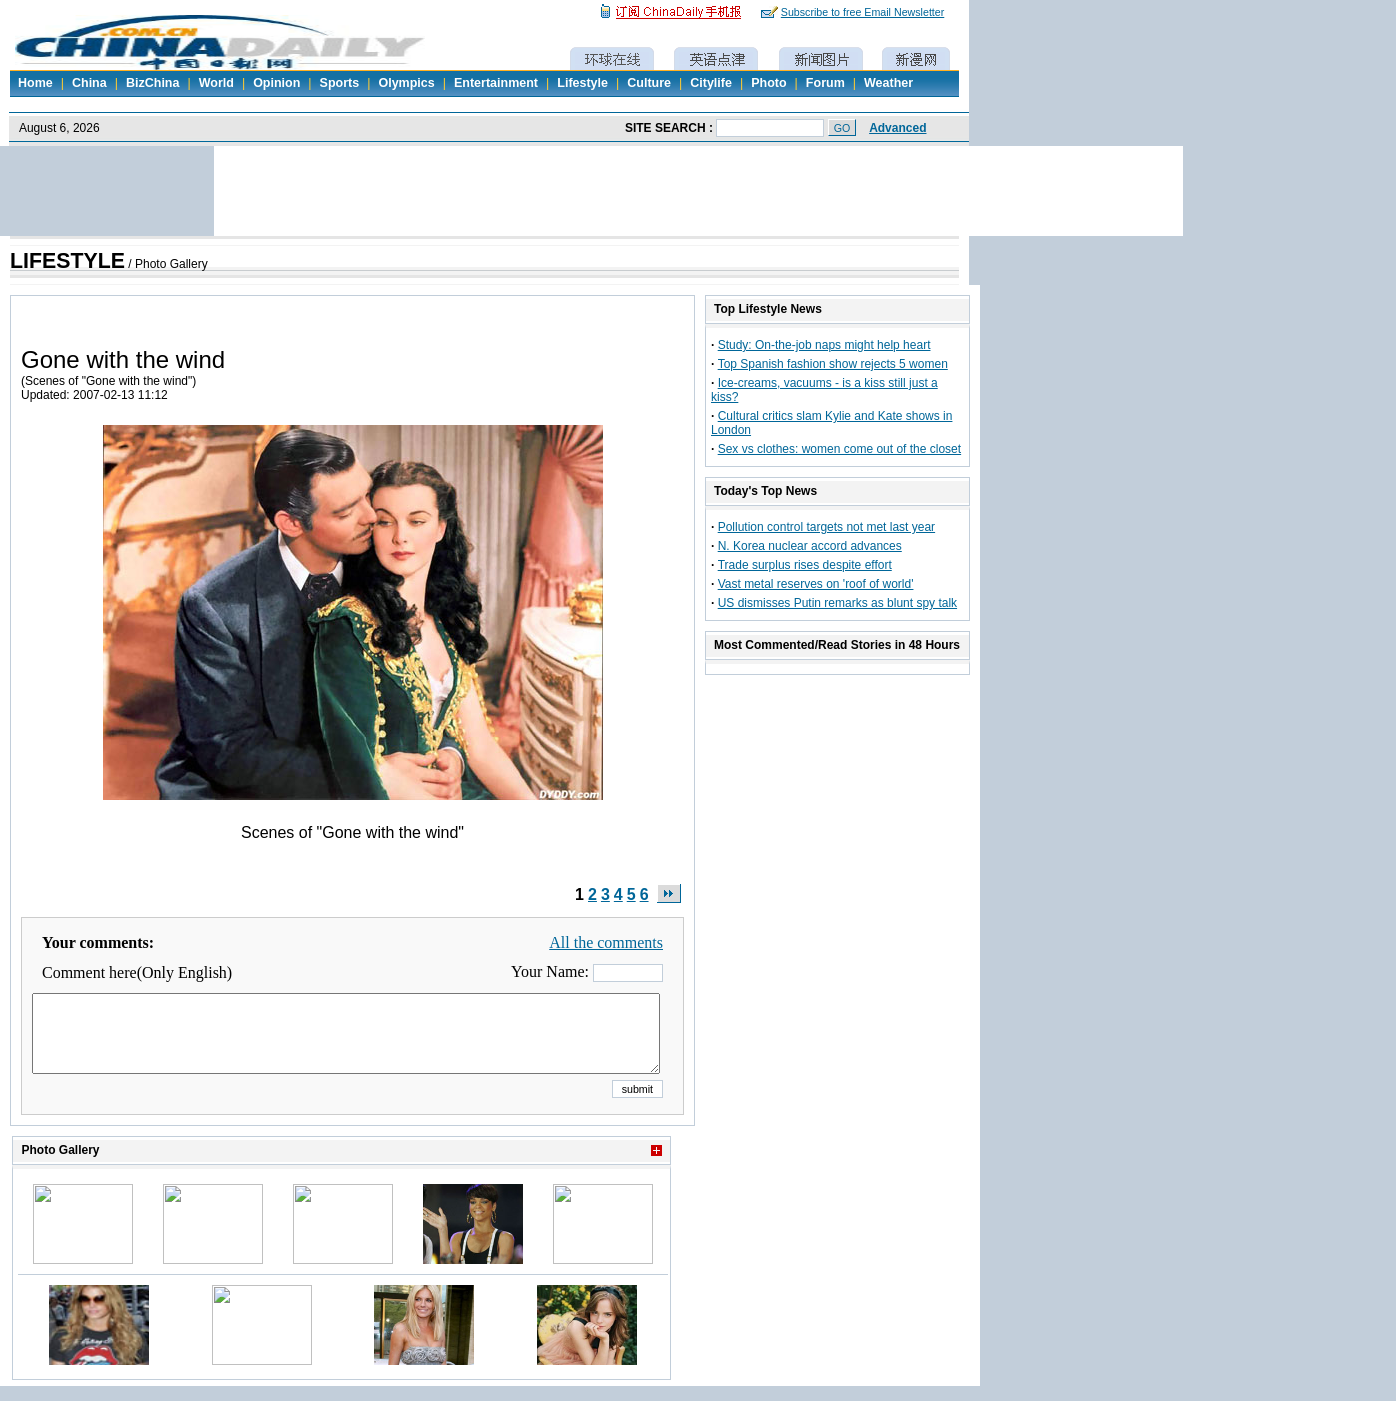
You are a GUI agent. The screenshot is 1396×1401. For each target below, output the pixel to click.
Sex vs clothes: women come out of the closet (839, 449)
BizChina (152, 83)
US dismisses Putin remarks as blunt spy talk (837, 603)
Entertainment (496, 83)
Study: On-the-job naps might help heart (824, 345)
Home (35, 83)
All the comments (606, 942)
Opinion (276, 83)
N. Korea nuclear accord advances (810, 546)
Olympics (406, 83)
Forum (825, 83)
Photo (768, 83)
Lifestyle (582, 83)
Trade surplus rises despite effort (805, 565)
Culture (649, 83)
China (89, 83)
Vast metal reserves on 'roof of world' (816, 584)
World (216, 83)
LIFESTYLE (67, 261)
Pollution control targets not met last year (826, 527)
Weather (888, 83)
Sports (340, 83)
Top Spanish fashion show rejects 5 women (833, 364)
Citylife (711, 83)
